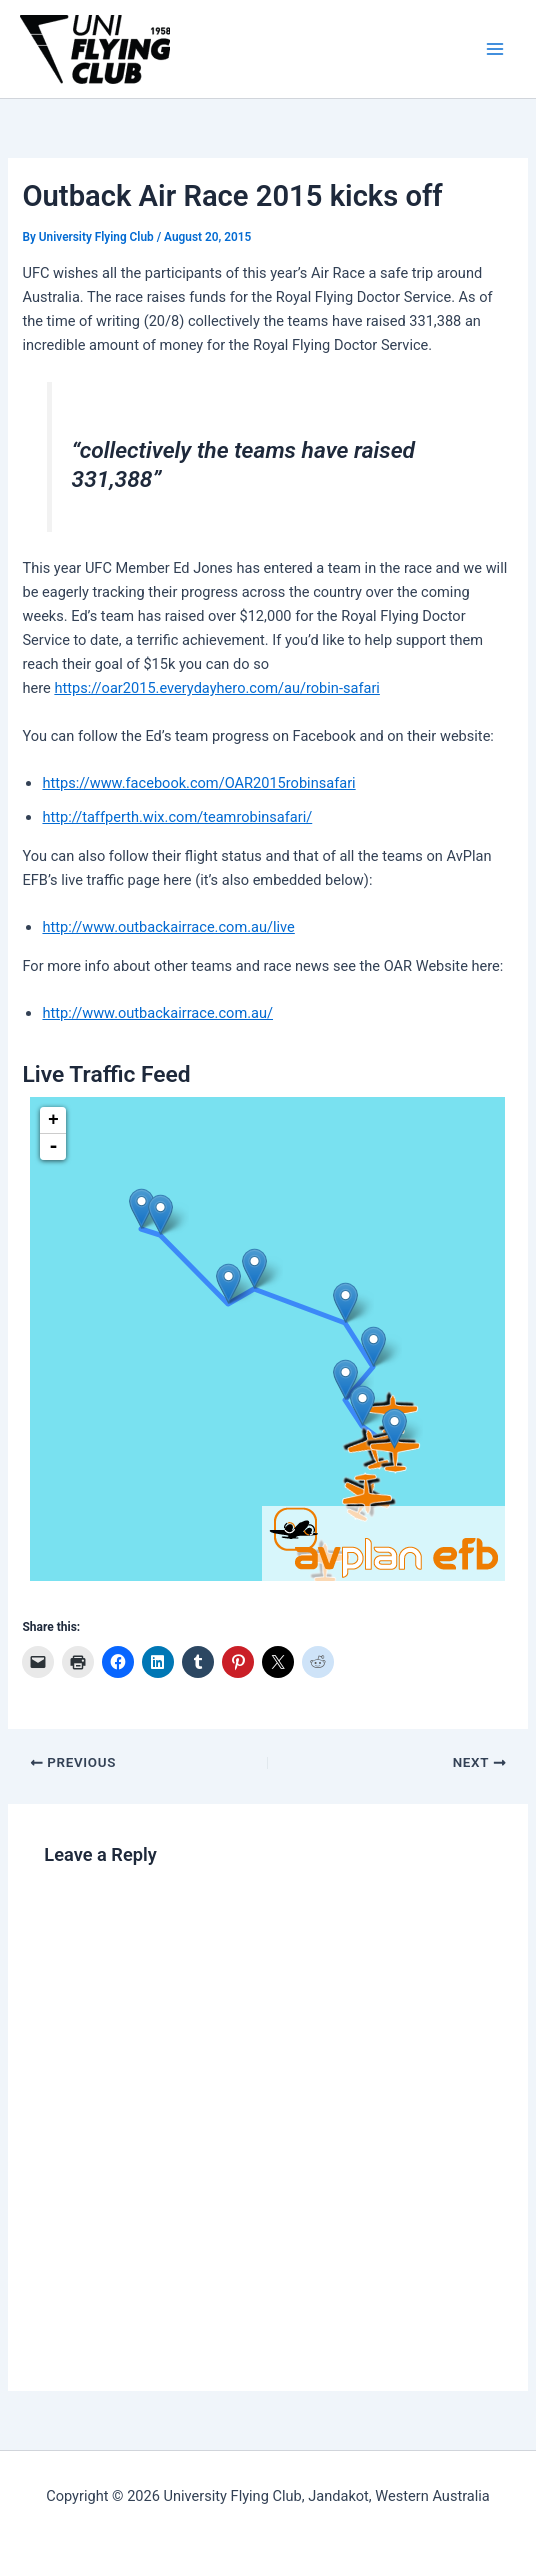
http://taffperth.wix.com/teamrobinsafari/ (177, 817)
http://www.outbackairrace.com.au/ (157, 1013)
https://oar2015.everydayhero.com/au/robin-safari (217, 688)
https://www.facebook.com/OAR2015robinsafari (198, 783)
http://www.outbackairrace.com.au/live (168, 927)
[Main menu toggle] (495, 49)
